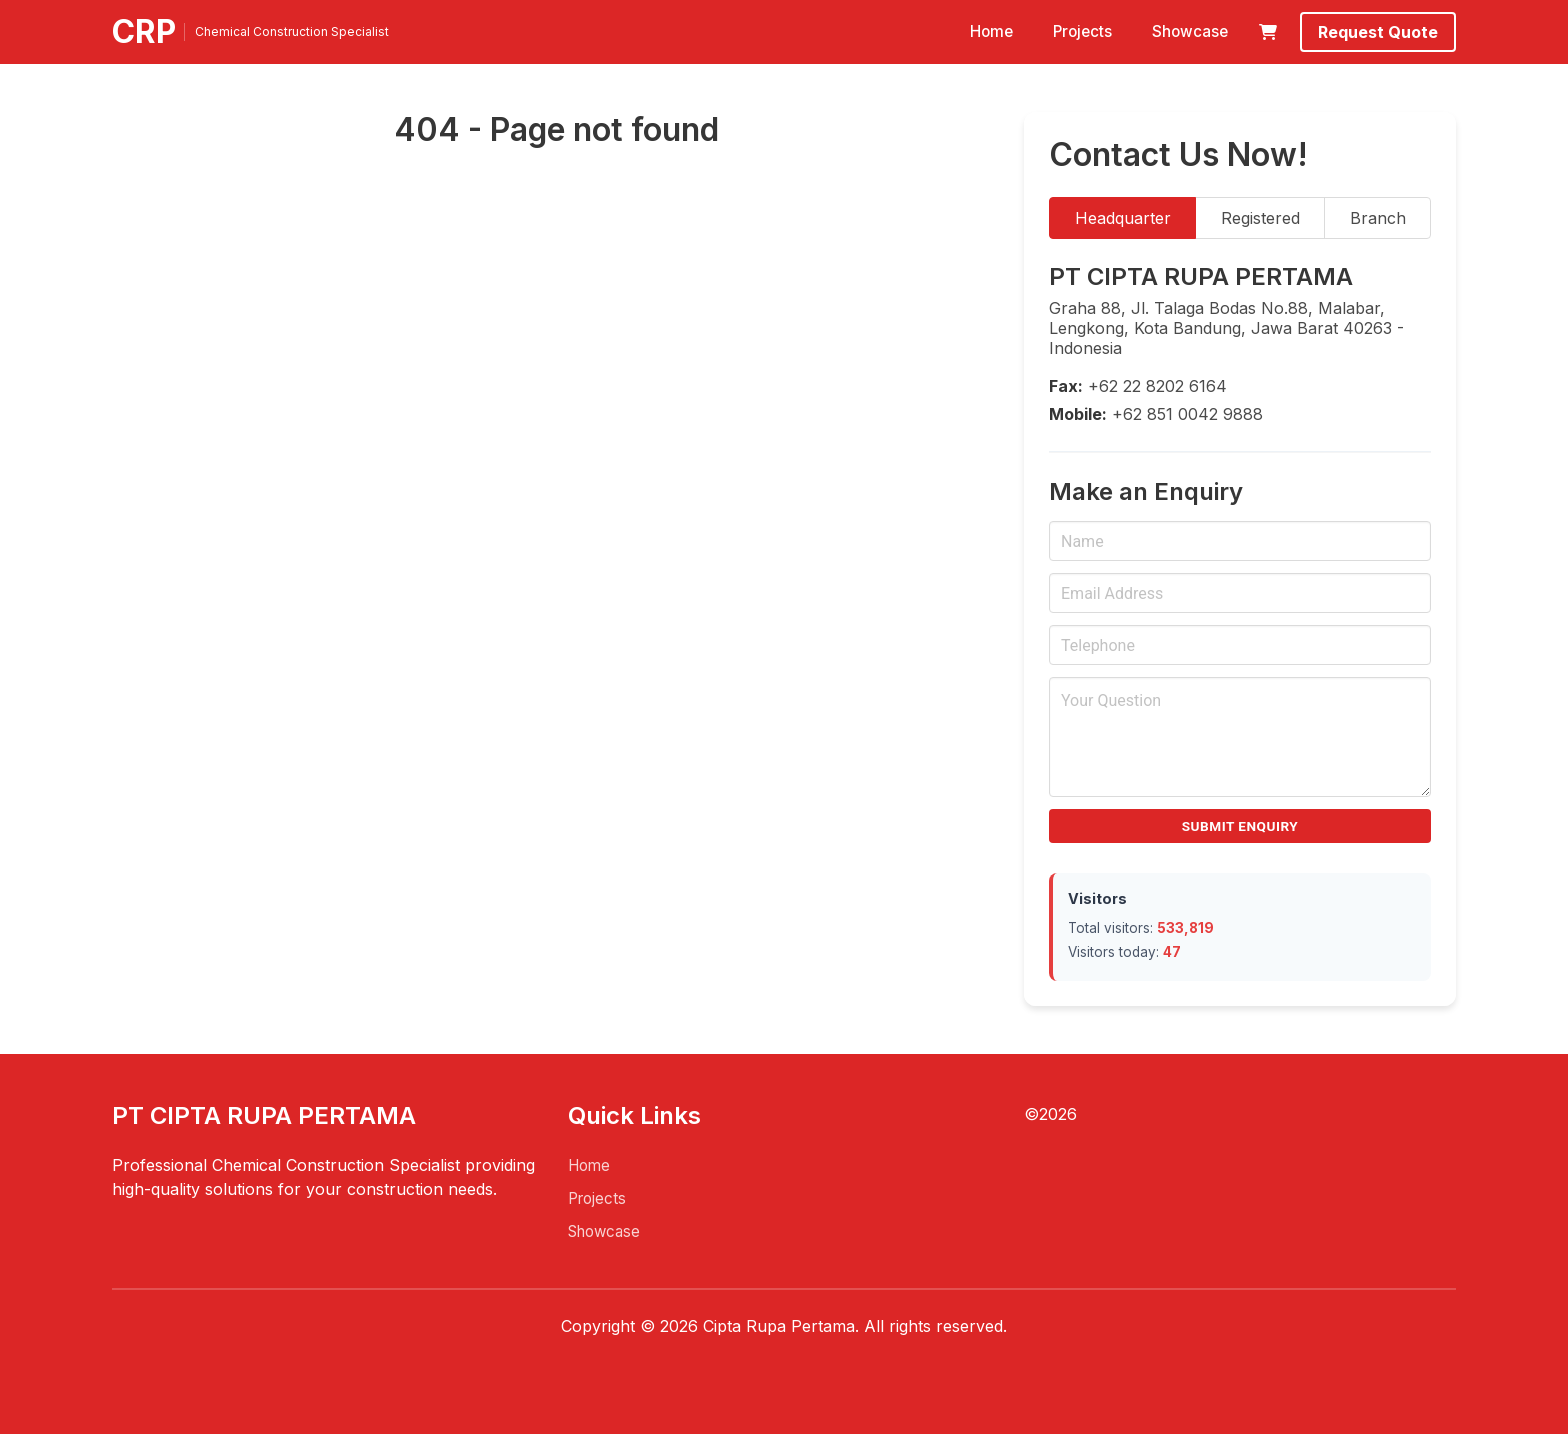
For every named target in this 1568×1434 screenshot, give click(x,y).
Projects (1082, 31)
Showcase (1190, 31)
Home (991, 31)
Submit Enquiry (1240, 826)
